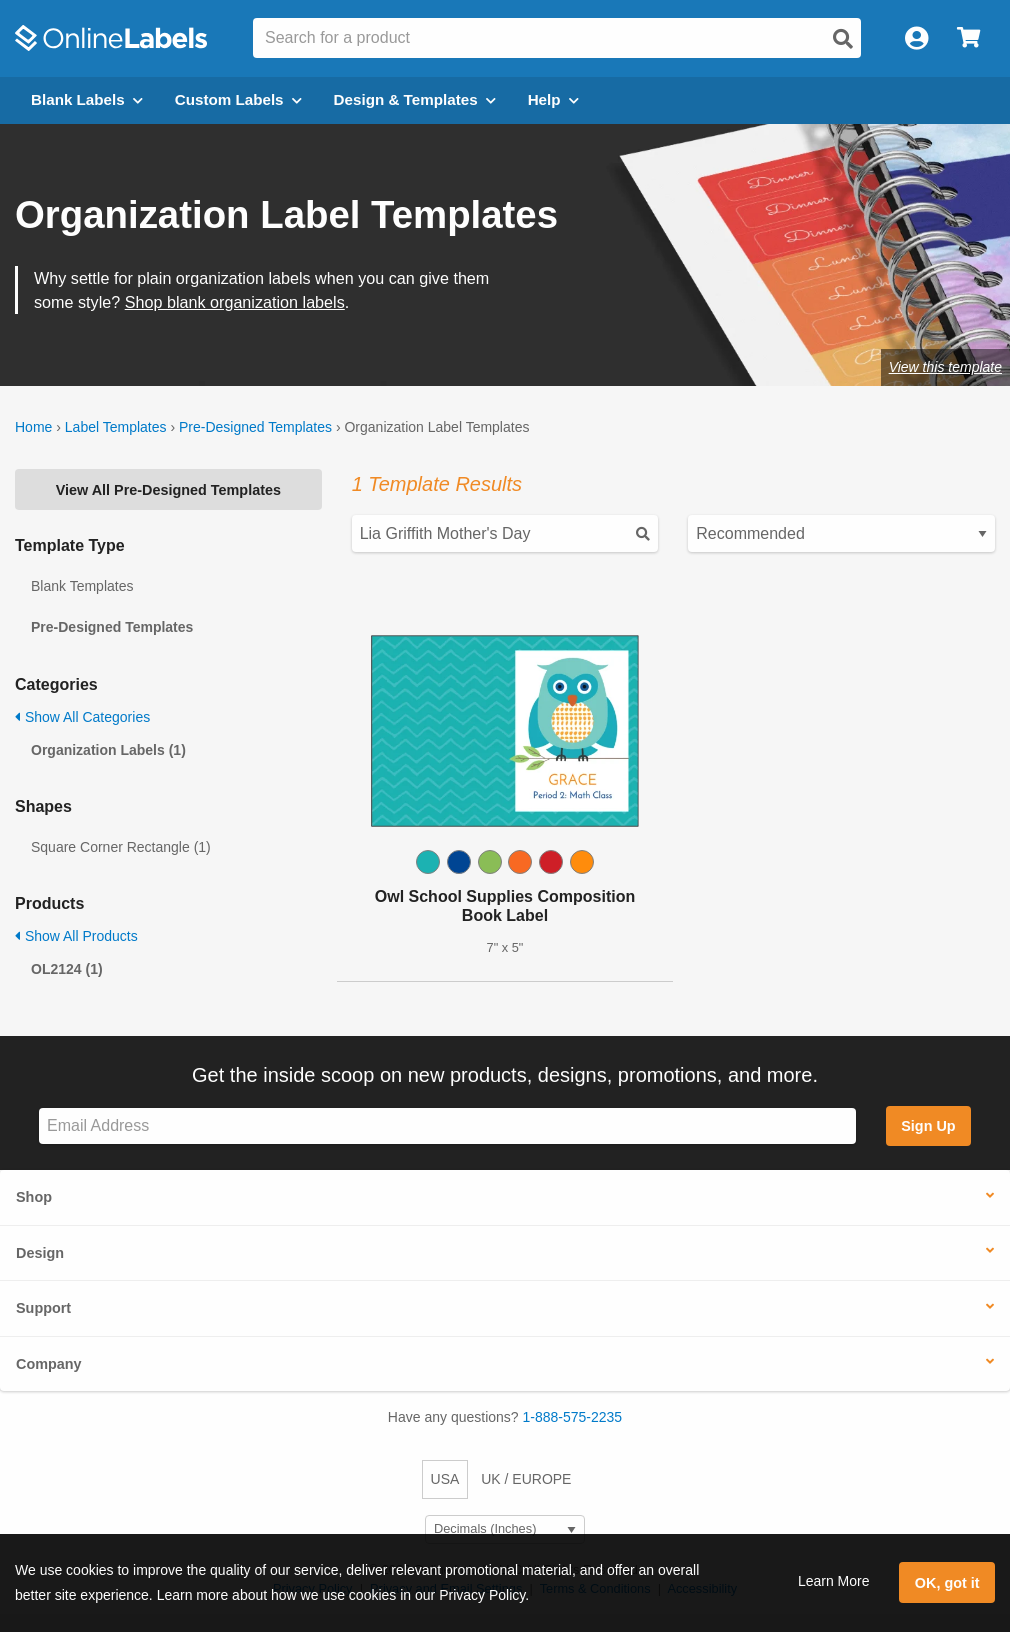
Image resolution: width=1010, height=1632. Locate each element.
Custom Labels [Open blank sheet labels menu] (238, 99)
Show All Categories (82, 717)
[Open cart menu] (968, 38)
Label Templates (116, 427)
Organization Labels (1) (108, 750)
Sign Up (928, 1126)
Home (33, 427)
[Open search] (843, 39)
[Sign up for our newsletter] (447, 1126)
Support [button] (43, 1308)
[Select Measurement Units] (505, 1529)
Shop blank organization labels (235, 302)
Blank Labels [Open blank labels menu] (87, 99)
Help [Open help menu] (553, 99)
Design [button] (40, 1253)
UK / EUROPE (526, 1479)
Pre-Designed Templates (255, 427)
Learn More (834, 1581)
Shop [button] (34, 1197)
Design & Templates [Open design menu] (415, 99)
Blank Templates (82, 586)
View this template (945, 367)
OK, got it (947, 1583)
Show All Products (76, 936)
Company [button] (49, 1364)
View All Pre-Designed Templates (168, 490)
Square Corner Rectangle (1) (121, 847)
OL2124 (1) (67, 969)
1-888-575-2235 (573, 1417)
